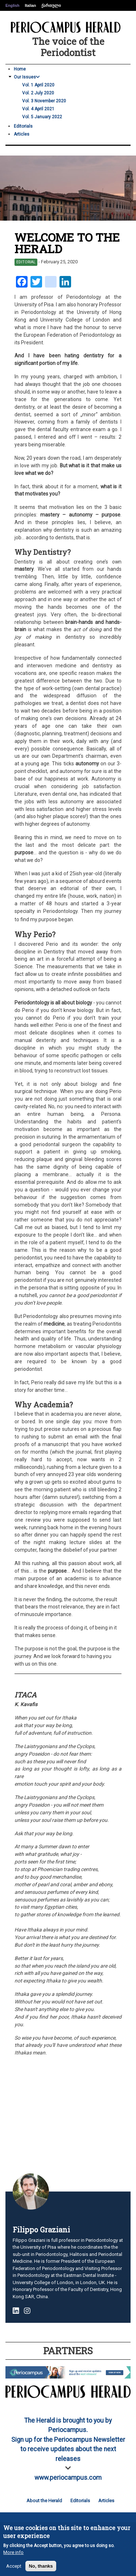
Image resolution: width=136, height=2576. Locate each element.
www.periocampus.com (68, 2477)
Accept (13, 2567)
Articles (21, 134)
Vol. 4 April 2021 (38, 108)
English (12, 5)
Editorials (23, 126)
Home (20, 69)
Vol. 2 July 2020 (38, 92)
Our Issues (27, 77)
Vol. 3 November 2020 (44, 100)
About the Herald (44, 2500)
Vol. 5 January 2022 (42, 116)
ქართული (51, 5)
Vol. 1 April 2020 (38, 85)
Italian (30, 5)
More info (13, 2553)
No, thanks (41, 2567)
